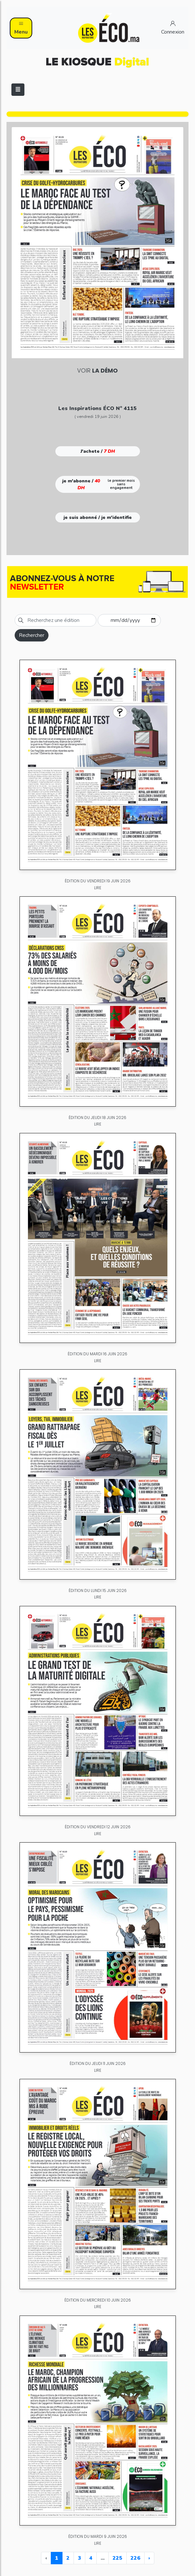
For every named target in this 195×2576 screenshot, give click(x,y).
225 (117, 2558)
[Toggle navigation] (17, 89)
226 (135, 2558)
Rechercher (31, 635)
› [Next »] (149, 2558)
